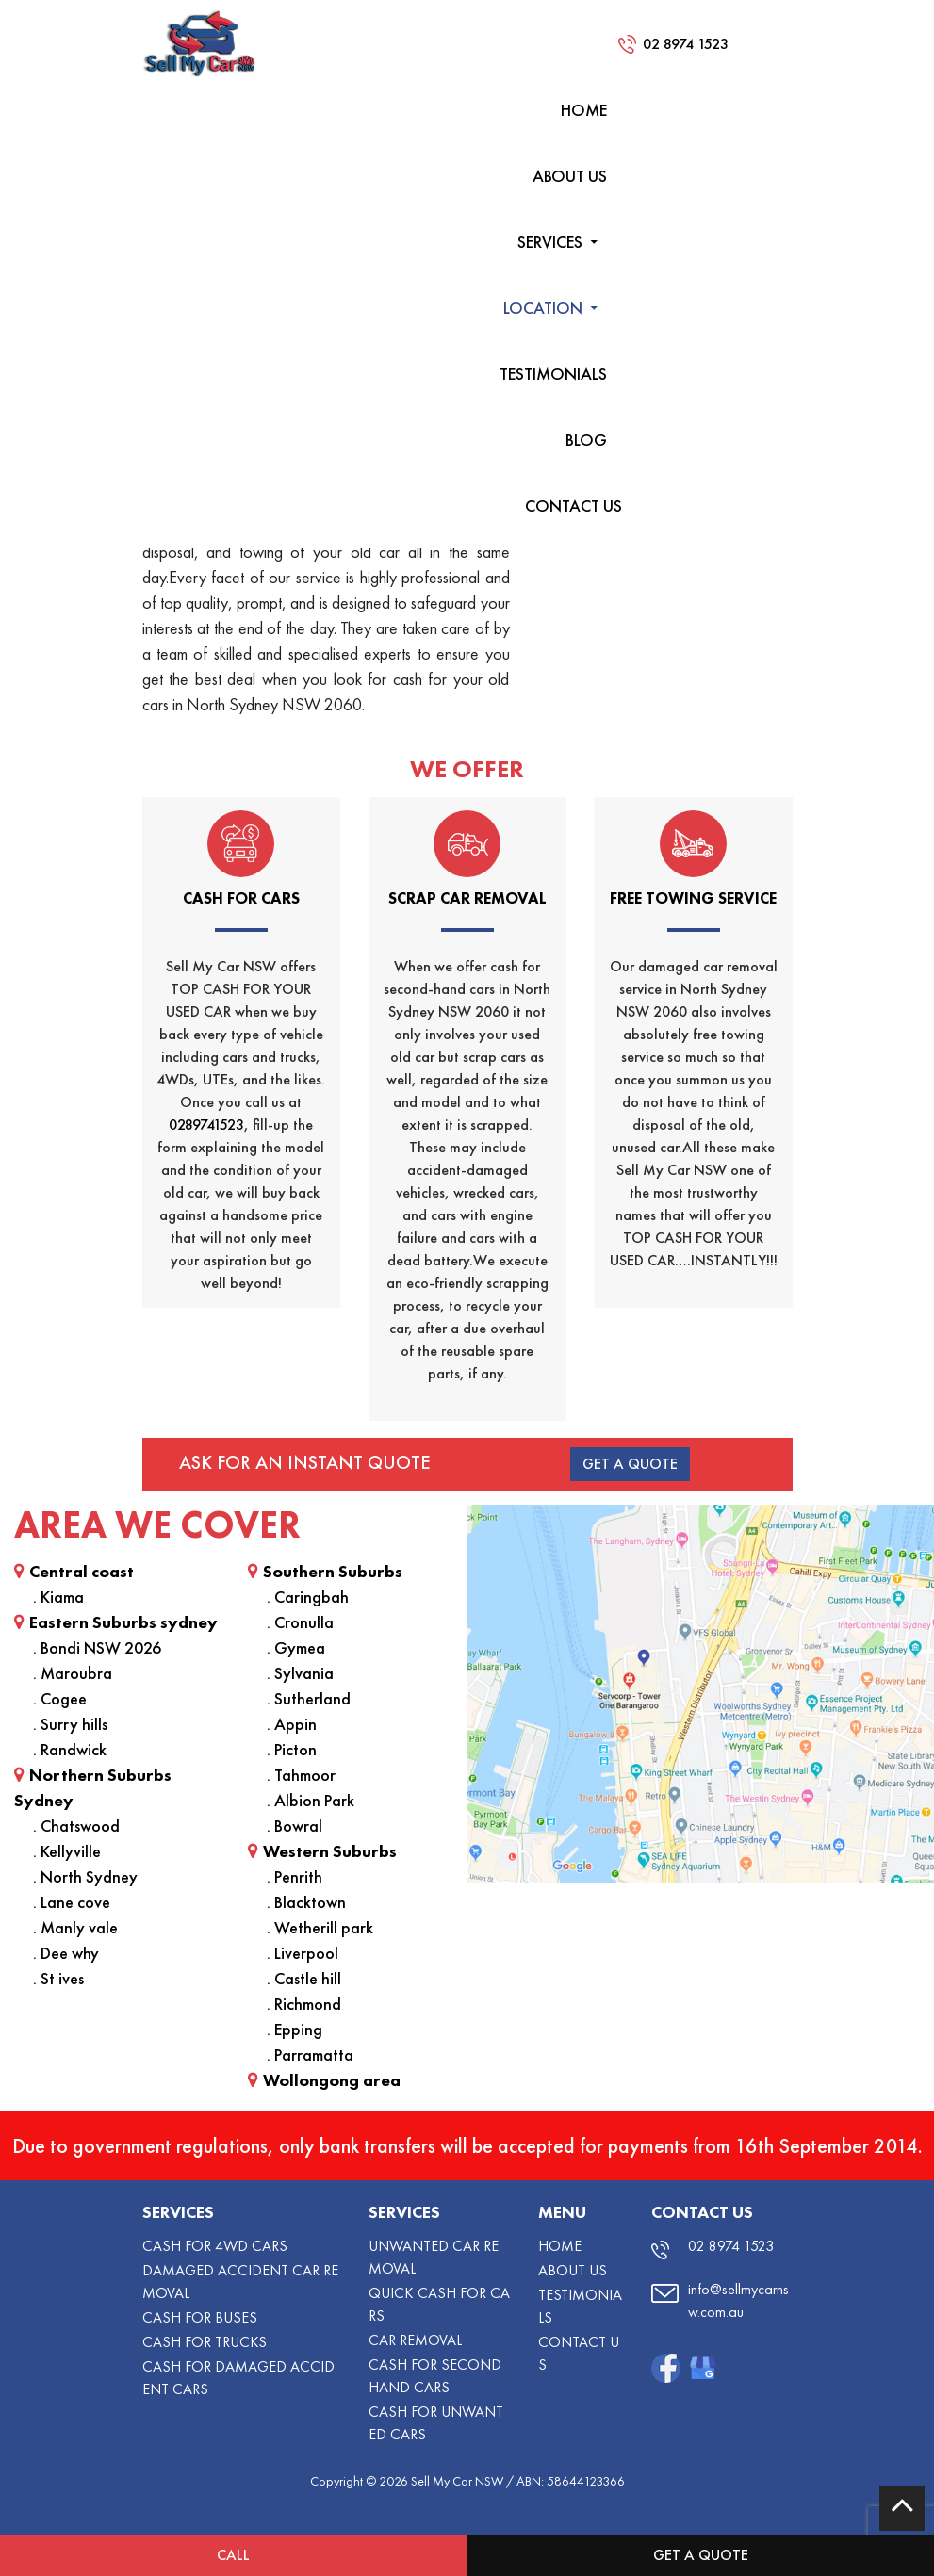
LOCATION (542, 307)
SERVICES (549, 242)
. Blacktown (306, 1902)
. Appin (292, 1724)
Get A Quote (630, 1464)
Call (233, 2555)
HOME (584, 110)
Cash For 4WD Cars (214, 2246)
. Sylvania (300, 1673)
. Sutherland (309, 1698)
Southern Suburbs (325, 1571)
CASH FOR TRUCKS (204, 2342)
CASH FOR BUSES (199, 2317)
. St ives (58, 1978)
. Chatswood (76, 1825)
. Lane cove (71, 1902)
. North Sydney (85, 1876)
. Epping (294, 2029)
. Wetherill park (320, 1927)
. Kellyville (67, 1851)
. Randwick (70, 1749)
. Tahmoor (301, 1774)
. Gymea (296, 1647)
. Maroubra (72, 1673)
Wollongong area (324, 2080)
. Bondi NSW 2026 (97, 1647)
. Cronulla (300, 1622)
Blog (586, 439)
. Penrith (294, 1876)
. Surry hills (70, 1724)
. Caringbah (308, 1596)
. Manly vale (75, 1927)
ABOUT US (570, 176)
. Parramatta (310, 2054)
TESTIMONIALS (553, 373)
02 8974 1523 (686, 44)
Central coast (74, 1571)
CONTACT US (573, 505)
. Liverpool (302, 1953)
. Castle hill (304, 1978)
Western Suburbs (322, 1851)
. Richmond (304, 2003)
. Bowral (294, 1825)
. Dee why (66, 1953)
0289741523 (206, 1124)
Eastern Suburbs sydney (116, 1622)
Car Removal (415, 2340)
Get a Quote (700, 2555)
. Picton (292, 1749)
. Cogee (60, 1698)
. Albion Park (310, 1800)
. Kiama (58, 1596)
